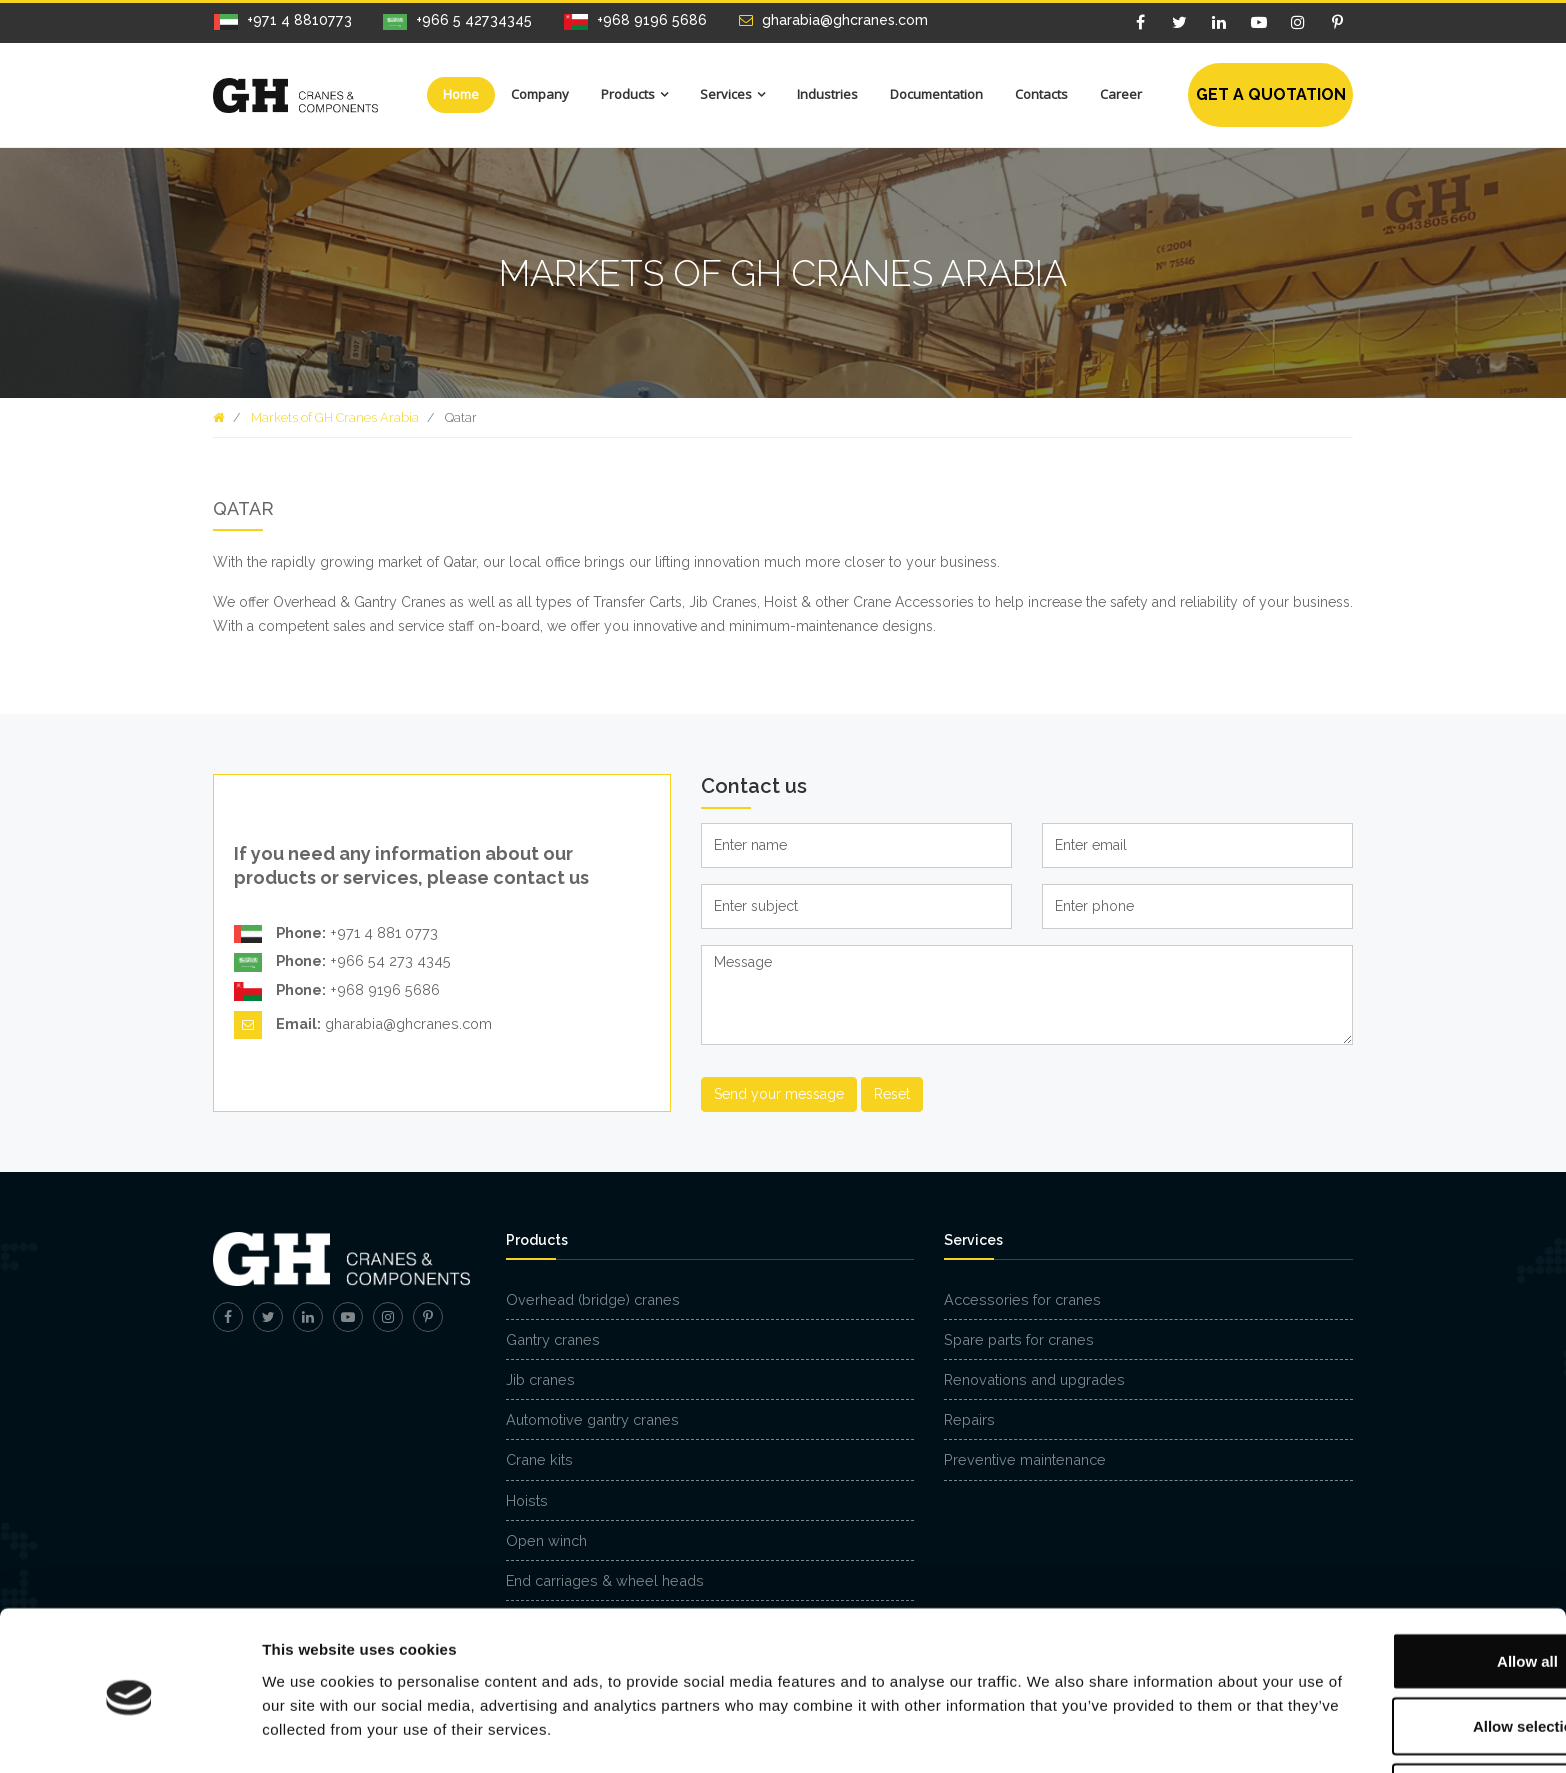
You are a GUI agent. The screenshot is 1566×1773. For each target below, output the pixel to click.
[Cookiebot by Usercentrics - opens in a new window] (129, 1734)
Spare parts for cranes (1019, 1339)
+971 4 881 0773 (336, 934)
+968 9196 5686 (337, 991)
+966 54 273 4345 (342, 963)
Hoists (527, 1500)
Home (461, 94)
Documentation (936, 94)
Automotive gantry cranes (592, 1419)
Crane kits (539, 1459)
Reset (892, 1094)
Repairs (969, 1419)
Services (726, 94)
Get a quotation (1271, 94)
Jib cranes (540, 1379)
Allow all (1399, 1588)
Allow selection (1398, 1654)
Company (540, 94)
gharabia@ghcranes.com (363, 1025)
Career (1121, 94)
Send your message (779, 1094)
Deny (1399, 1719)
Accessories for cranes (1022, 1299)
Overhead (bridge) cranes (593, 1299)
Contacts (1041, 94)
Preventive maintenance (1025, 1459)
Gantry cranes (553, 1339)
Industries (827, 94)
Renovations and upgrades (1034, 1379)
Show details (1049, 1721)
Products (628, 94)
